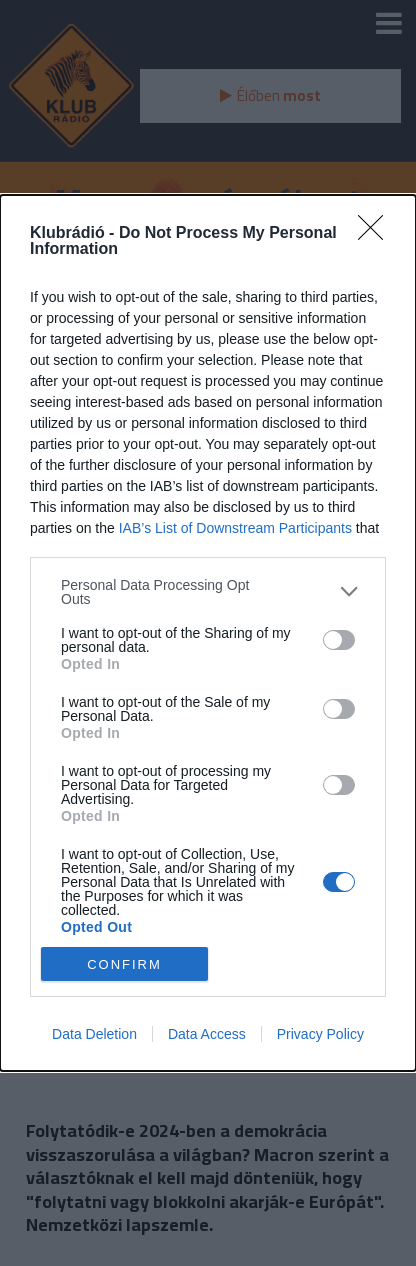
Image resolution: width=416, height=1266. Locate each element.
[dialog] (208, 633)
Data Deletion (94, 1034)
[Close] (377, 234)
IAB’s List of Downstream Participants (235, 528)
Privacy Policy (320, 1034)
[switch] (339, 640)
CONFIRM (124, 963)
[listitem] (208, 592)
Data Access (207, 1034)
